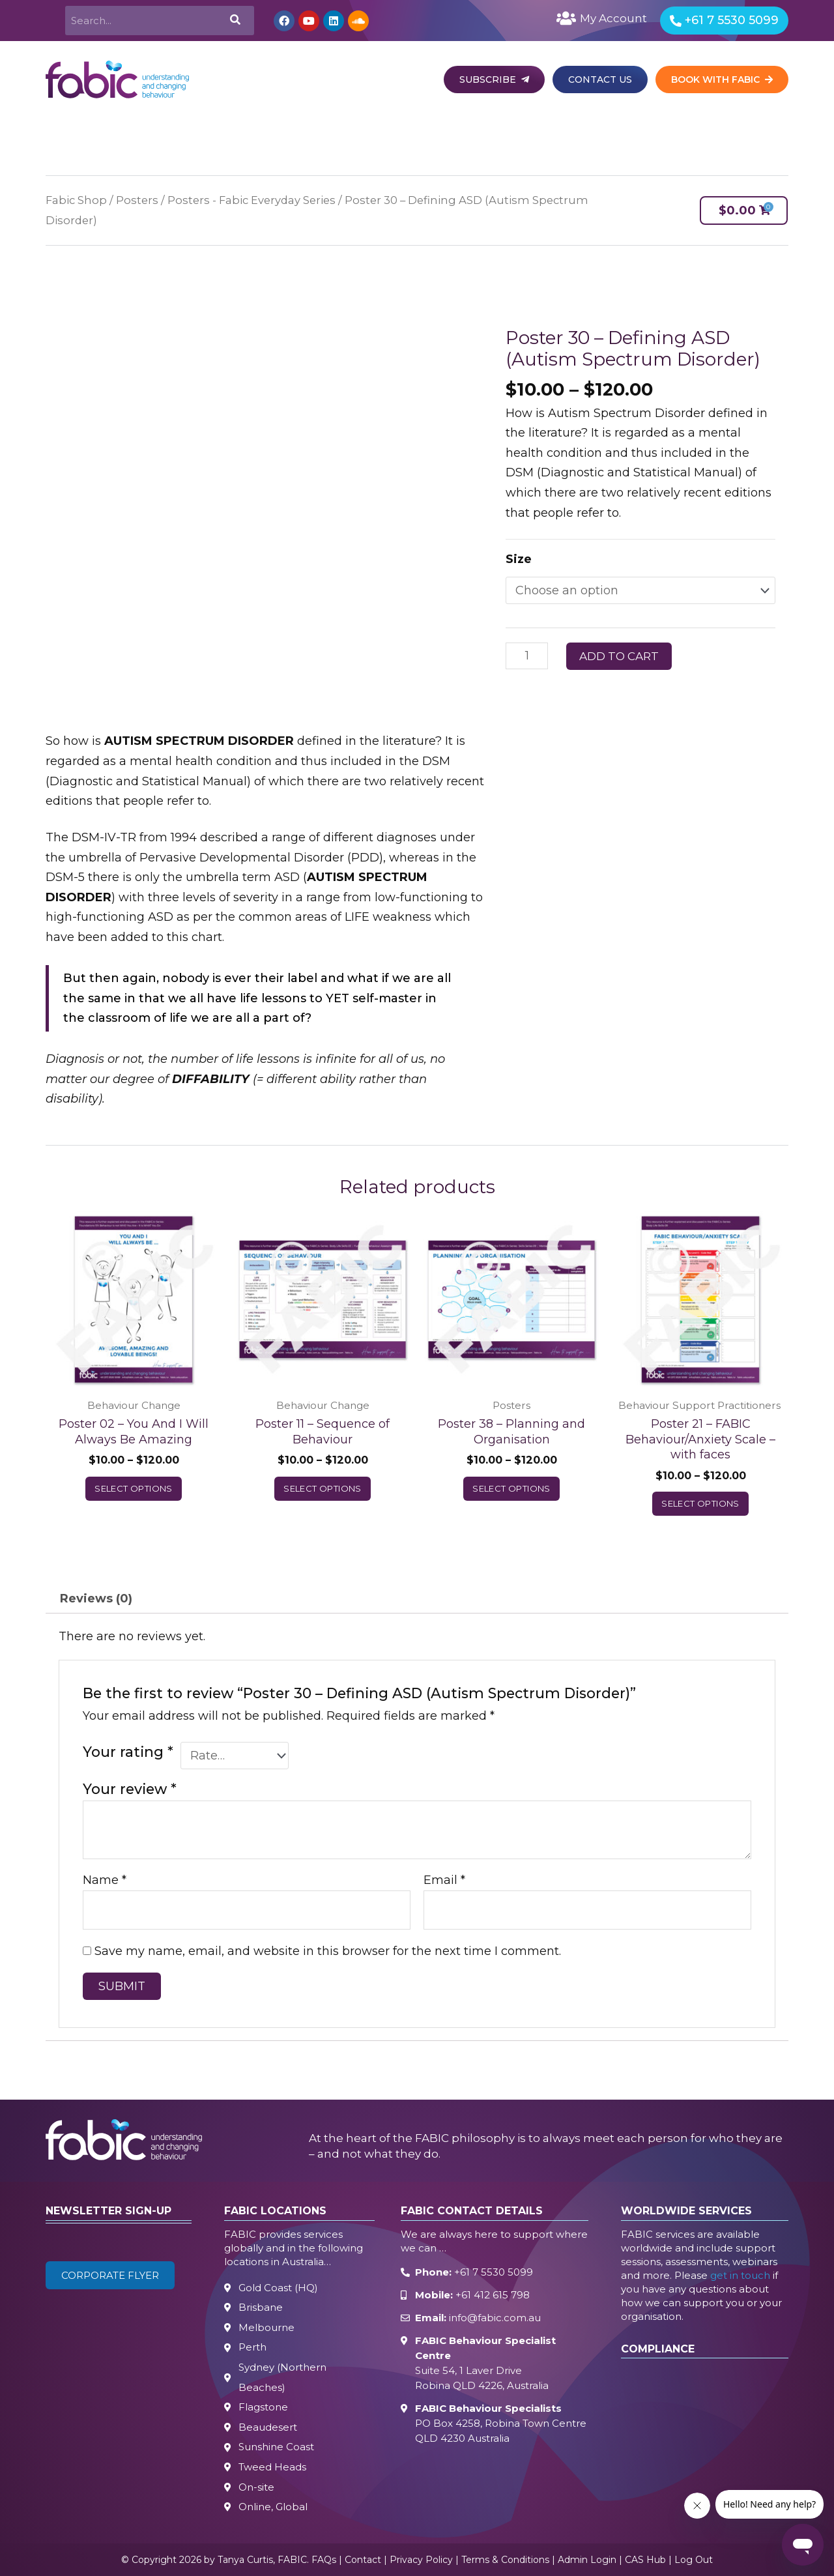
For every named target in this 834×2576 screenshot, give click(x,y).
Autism (378, 133)
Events (598, 133)
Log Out (693, 2560)
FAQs (323, 2560)
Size (519, 559)
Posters (137, 200)
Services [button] (195, 133)
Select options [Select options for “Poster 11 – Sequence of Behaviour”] (322, 1488)
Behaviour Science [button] (287, 133)
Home (60, 133)
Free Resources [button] (737, 133)
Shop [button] (657, 133)
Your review (130, 1788)
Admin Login (587, 2560)
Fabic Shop (76, 200)
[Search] (233, 20)
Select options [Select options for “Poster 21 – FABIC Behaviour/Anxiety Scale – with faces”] (700, 1503)
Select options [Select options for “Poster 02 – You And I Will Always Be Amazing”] (133, 1488)
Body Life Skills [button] (517, 133)
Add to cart (619, 656)
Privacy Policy (421, 2560)
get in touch (740, 2275)
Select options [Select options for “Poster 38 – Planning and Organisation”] (511, 1488)
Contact (363, 2560)
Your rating (128, 1751)
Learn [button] (438, 133)
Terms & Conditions (505, 2560)
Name (104, 1880)
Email (444, 1880)
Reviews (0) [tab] (96, 1598)
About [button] (131, 133)
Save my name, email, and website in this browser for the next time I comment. (327, 1951)
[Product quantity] (527, 656)
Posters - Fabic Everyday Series (251, 200)
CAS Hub (645, 2560)
